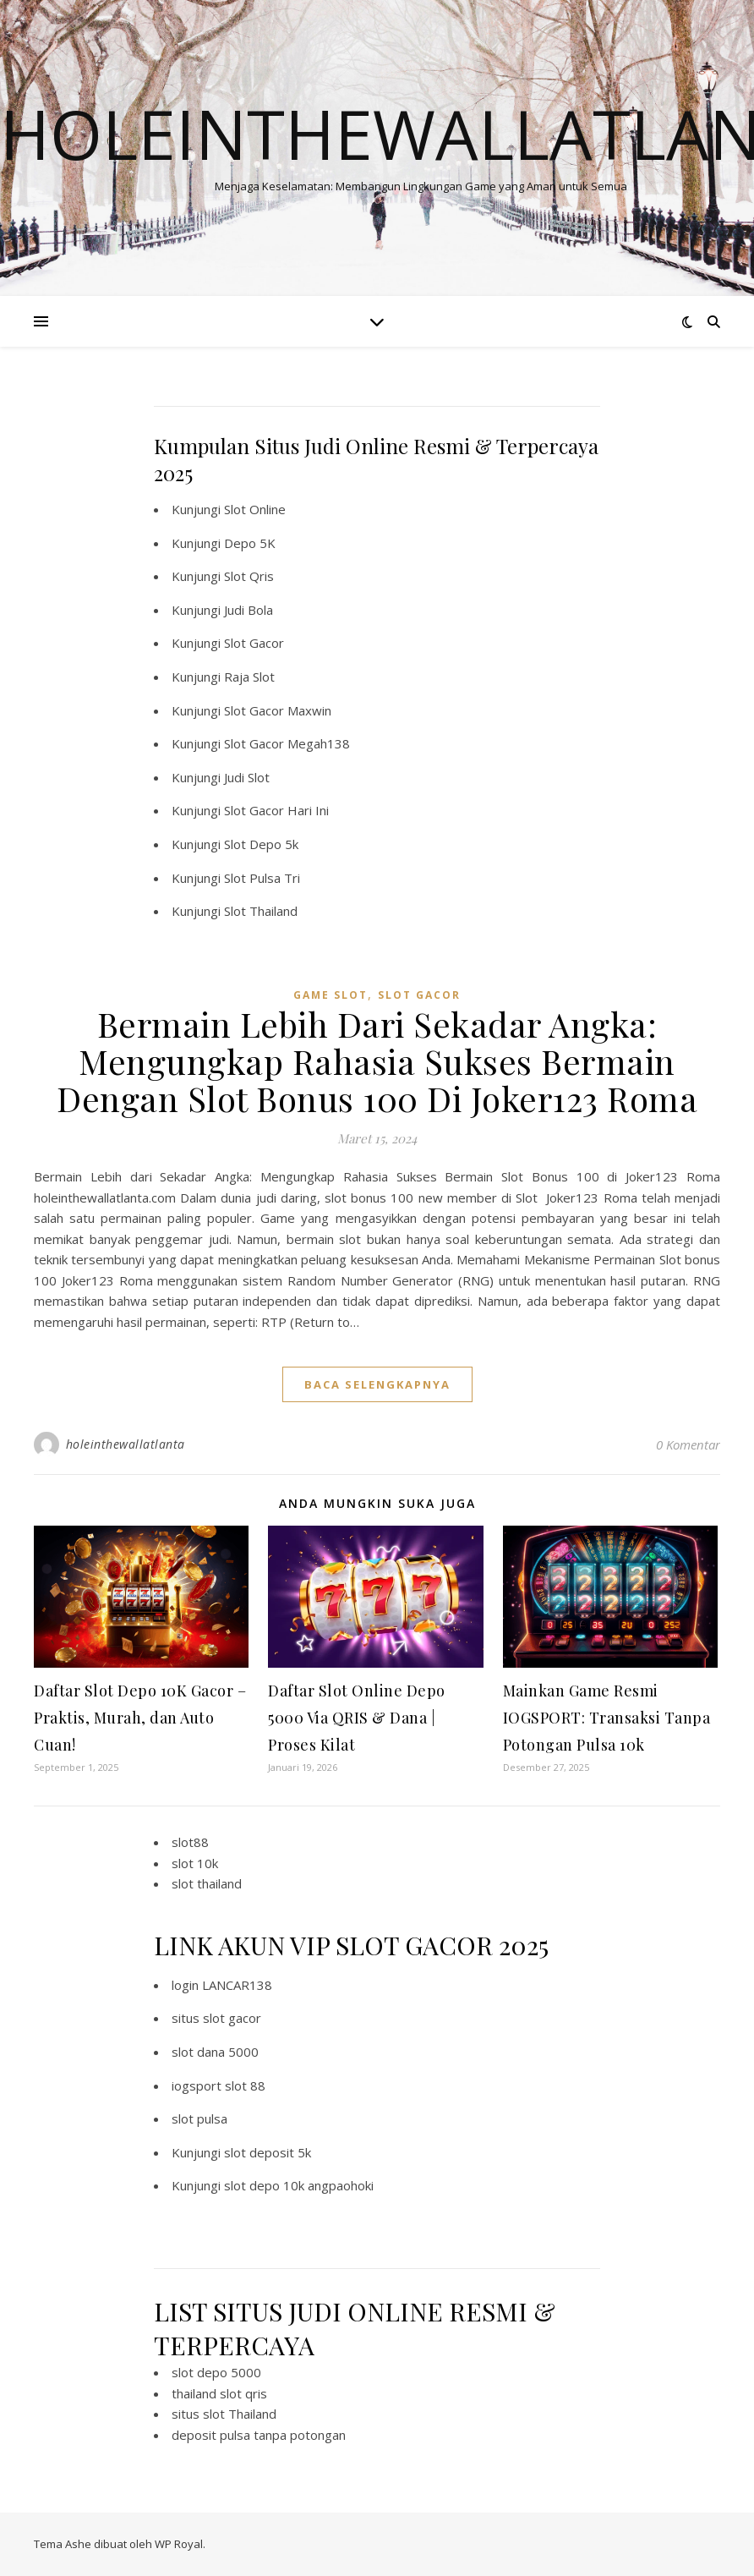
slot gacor (419, 995)
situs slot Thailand (224, 2413)
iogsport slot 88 (218, 2085)
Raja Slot (249, 676)
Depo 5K (250, 542)
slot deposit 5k (267, 2152)
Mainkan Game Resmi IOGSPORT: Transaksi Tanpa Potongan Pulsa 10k (607, 1717)
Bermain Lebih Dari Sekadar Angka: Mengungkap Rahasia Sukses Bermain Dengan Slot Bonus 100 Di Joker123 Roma (377, 1061)
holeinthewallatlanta (125, 1444)
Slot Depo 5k (261, 844)
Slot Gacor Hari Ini (276, 810)
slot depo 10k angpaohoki (299, 2185)
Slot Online (255, 509)
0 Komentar (688, 1444)
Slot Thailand (261, 910)
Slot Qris (249, 575)
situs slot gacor (216, 2017)
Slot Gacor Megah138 (287, 743)
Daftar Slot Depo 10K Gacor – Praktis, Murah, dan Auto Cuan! (140, 1717)
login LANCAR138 (222, 1984)
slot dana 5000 (215, 2051)
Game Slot (330, 995)
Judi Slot (247, 777)
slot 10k (195, 1863)
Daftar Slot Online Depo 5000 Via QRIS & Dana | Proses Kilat (356, 1717)
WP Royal (179, 2543)
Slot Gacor (254, 642)
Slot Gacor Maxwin (277, 710)
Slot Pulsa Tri (262, 877)
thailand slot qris (219, 2393)
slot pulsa (199, 2118)
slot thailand (207, 1883)
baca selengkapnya (377, 1384)
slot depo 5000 (216, 2372)
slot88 (190, 1841)
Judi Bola (248, 609)
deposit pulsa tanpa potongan (259, 2434)
